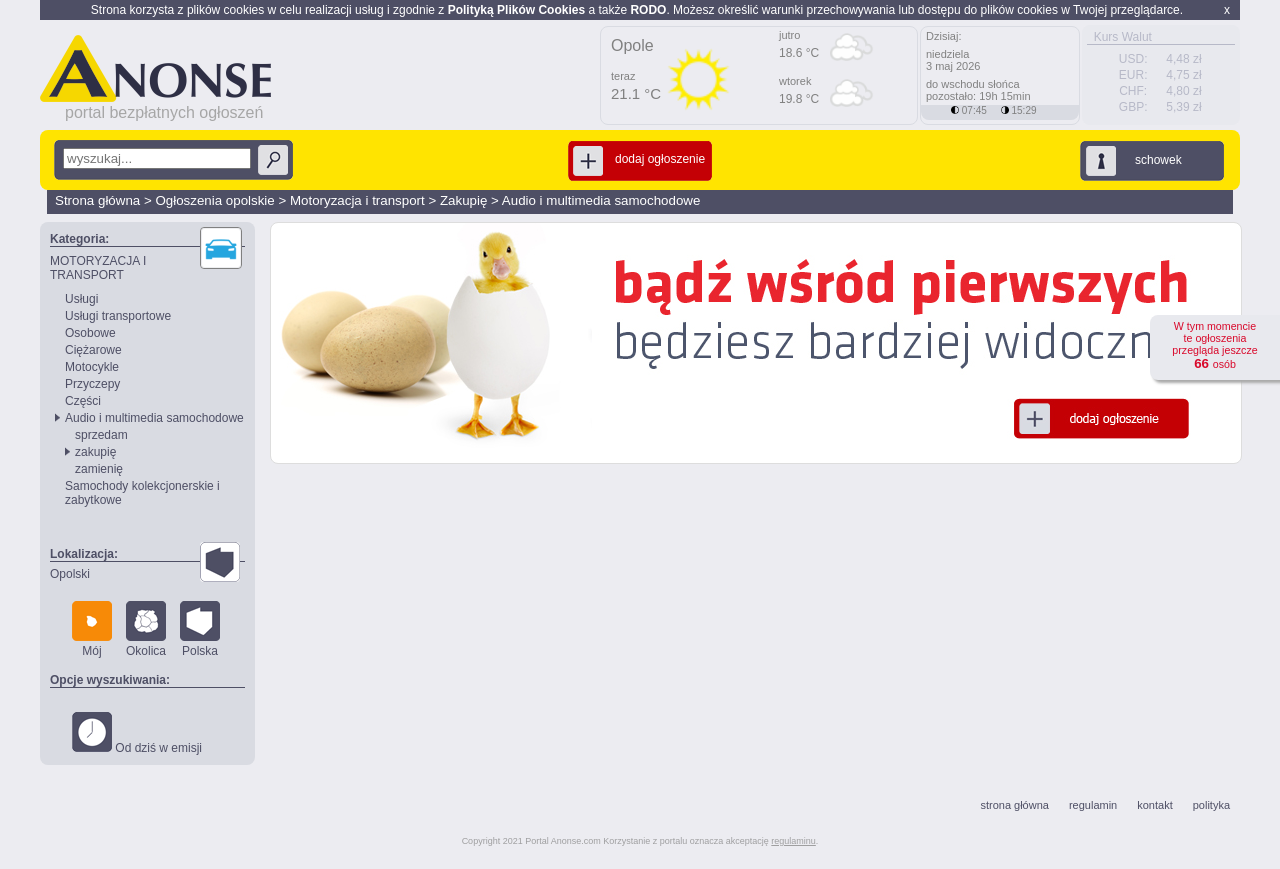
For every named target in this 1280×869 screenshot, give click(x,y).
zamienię (99, 469)
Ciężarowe (93, 350)
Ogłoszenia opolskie (214, 200)
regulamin (1093, 805)
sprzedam (101, 435)
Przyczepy (92, 384)
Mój (92, 629)
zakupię (95, 452)
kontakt (1154, 805)
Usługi (81, 299)
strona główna (1014, 805)
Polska (200, 629)
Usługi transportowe (118, 316)
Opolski (70, 574)
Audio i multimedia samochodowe (601, 200)
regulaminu (793, 841)
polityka (1211, 805)
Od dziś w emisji (137, 733)
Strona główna (97, 200)
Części (83, 401)
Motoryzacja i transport (357, 200)
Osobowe (90, 333)
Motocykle (92, 367)
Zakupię (463, 200)
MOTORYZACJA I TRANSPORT (98, 268)
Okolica (146, 629)
